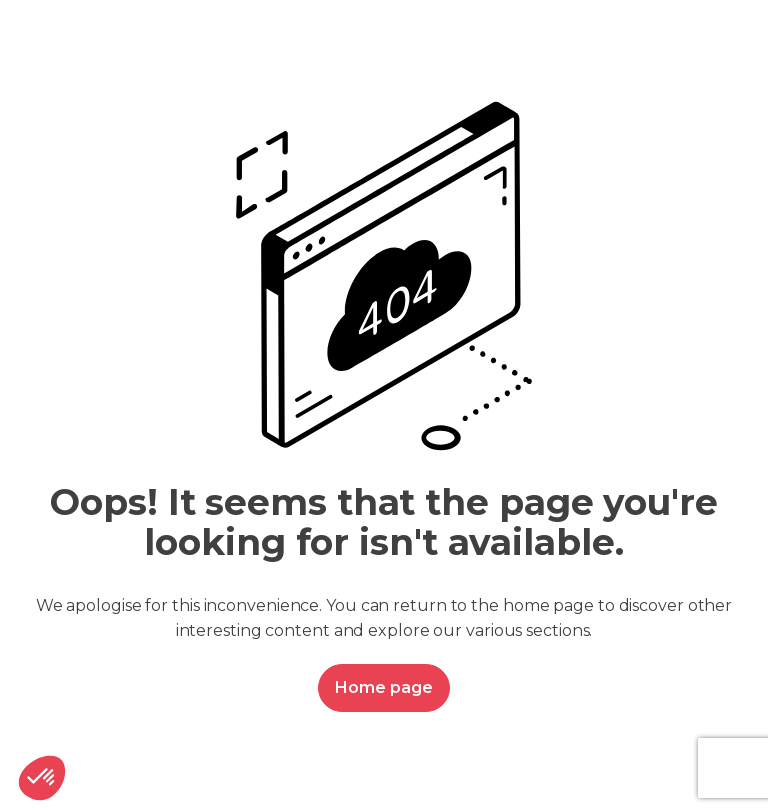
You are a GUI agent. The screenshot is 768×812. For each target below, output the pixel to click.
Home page (383, 687)
